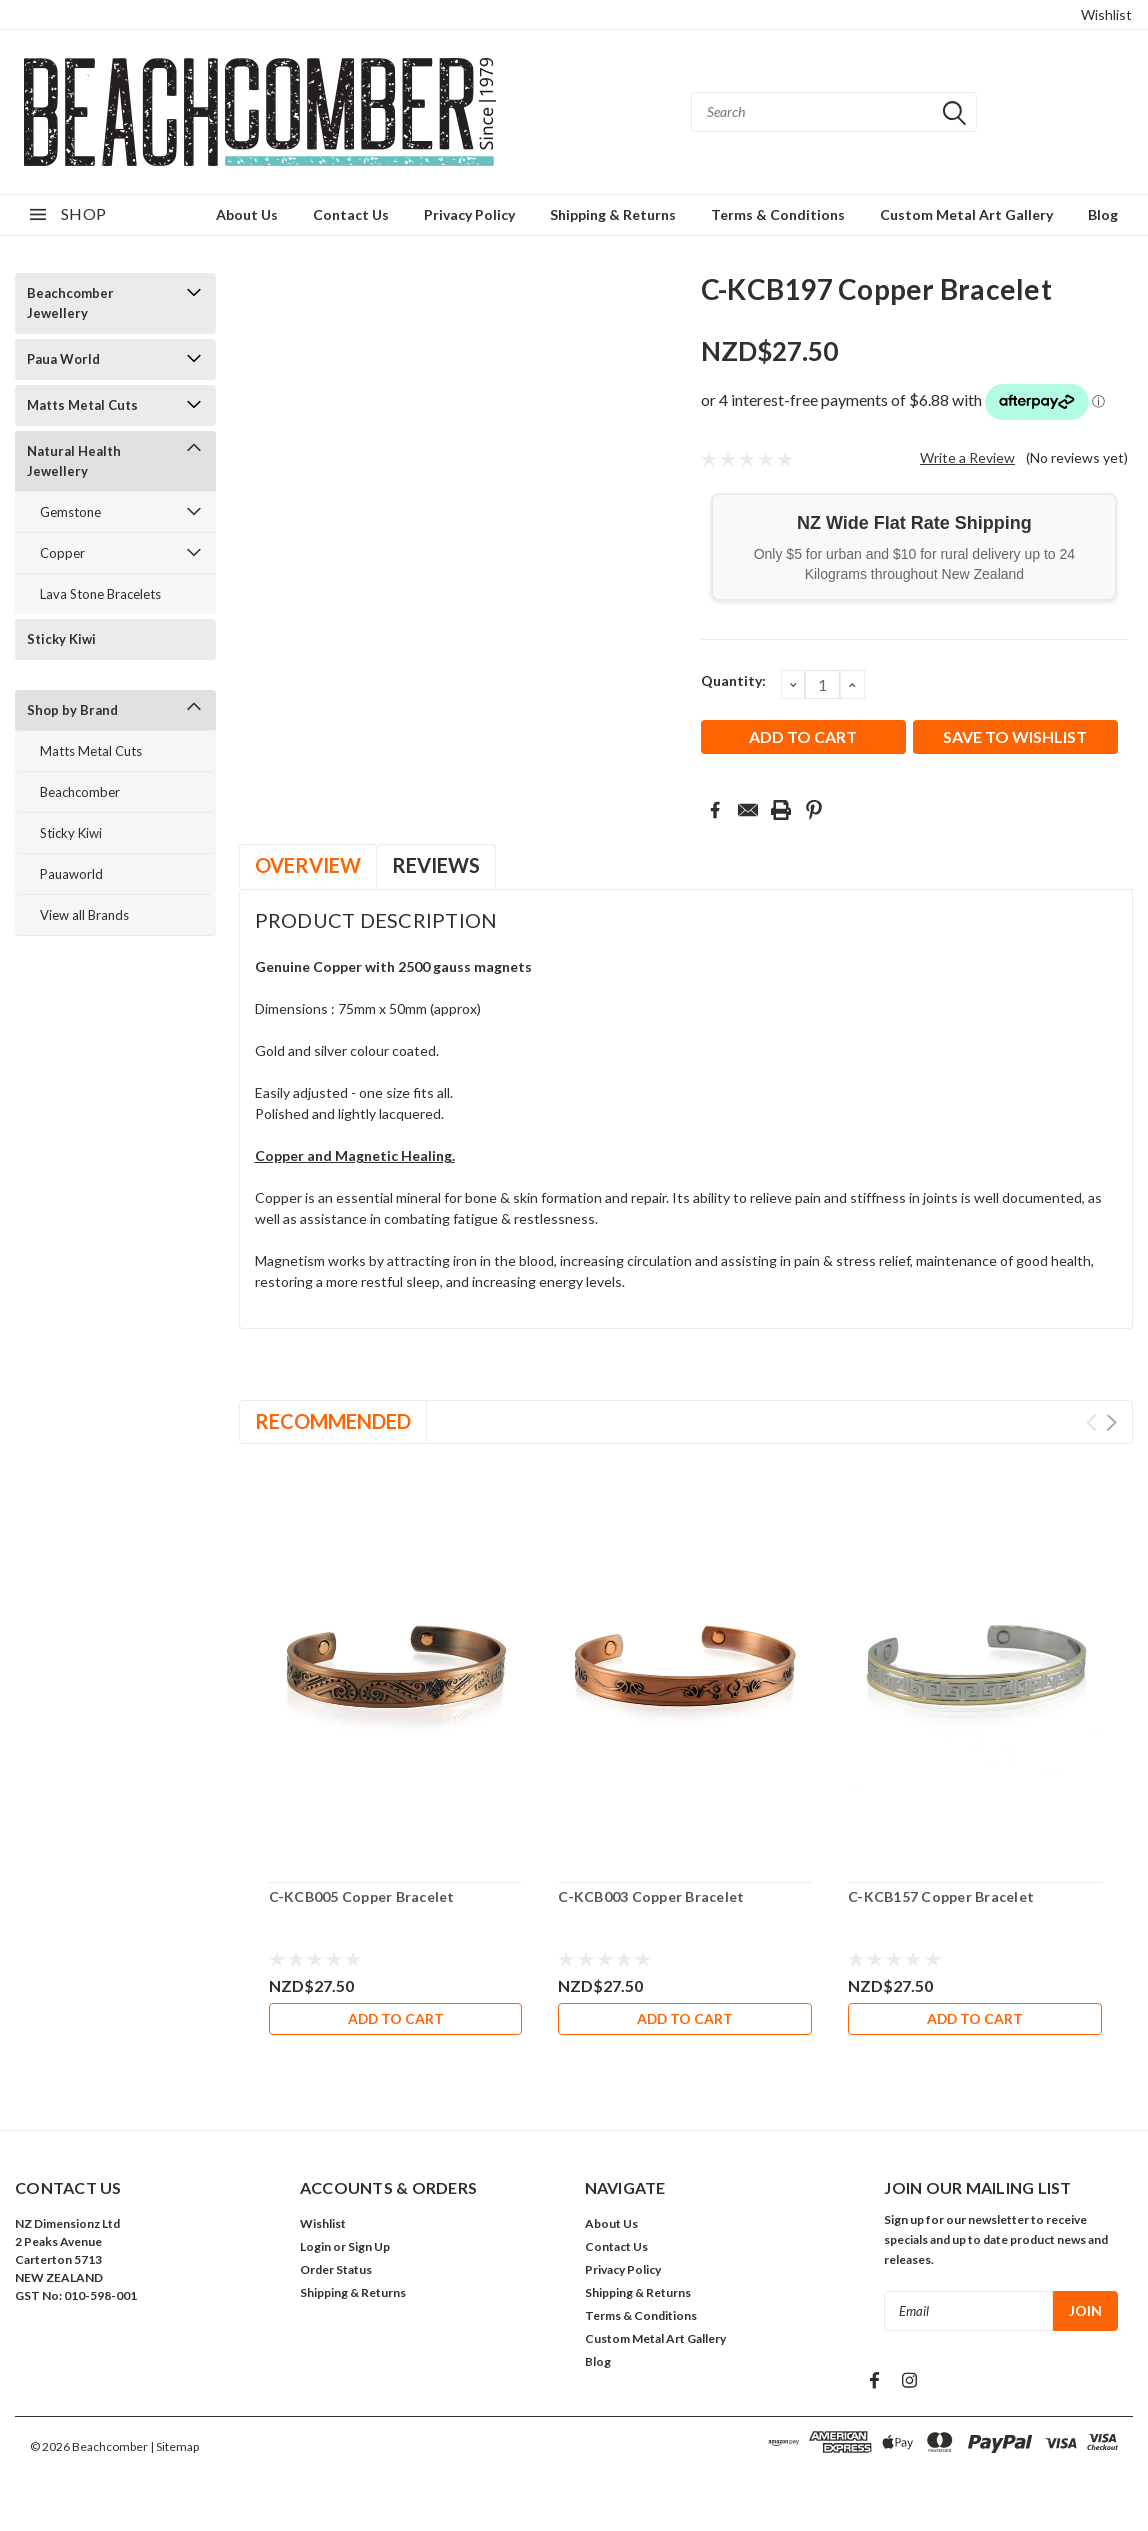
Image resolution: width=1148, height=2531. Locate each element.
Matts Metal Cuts (82, 405)
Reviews (436, 865)
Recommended (333, 1421)
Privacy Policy (469, 214)
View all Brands (84, 915)
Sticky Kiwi (61, 639)
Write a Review (967, 457)
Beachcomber (80, 792)
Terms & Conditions (778, 214)
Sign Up (369, 2250)
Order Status (336, 2273)
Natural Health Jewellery (74, 461)
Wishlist (1106, 14)
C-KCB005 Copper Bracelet (362, 1896)
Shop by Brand (72, 710)
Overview (308, 865)
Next (1111, 1422)
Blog (1103, 214)
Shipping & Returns (613, 214)
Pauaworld (71, 874)
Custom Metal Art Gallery (966, 214)
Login (315, 2250)
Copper (62, 553)
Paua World (63, 359)
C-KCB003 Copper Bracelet (651, 1896)
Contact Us (351, 214)
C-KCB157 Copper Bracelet (941, 1896)
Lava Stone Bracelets (100, 594)
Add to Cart (396, 2018)
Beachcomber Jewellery (70, 303)
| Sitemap (174, 2450)
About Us (247, 214)
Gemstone (70, 512)
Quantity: (733, 680)
